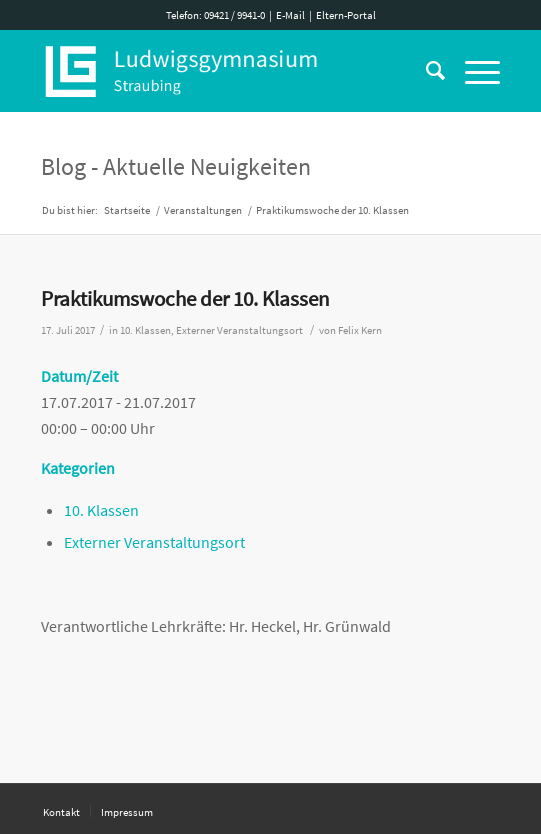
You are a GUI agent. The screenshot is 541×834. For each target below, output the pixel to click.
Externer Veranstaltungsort (239, 330)
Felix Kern (360, 330)
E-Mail (290, 15)
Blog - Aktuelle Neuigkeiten (176, 166)
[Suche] (425, 71)
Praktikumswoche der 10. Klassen (185, 298)
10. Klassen (145, 330)
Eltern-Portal (346, 15)
